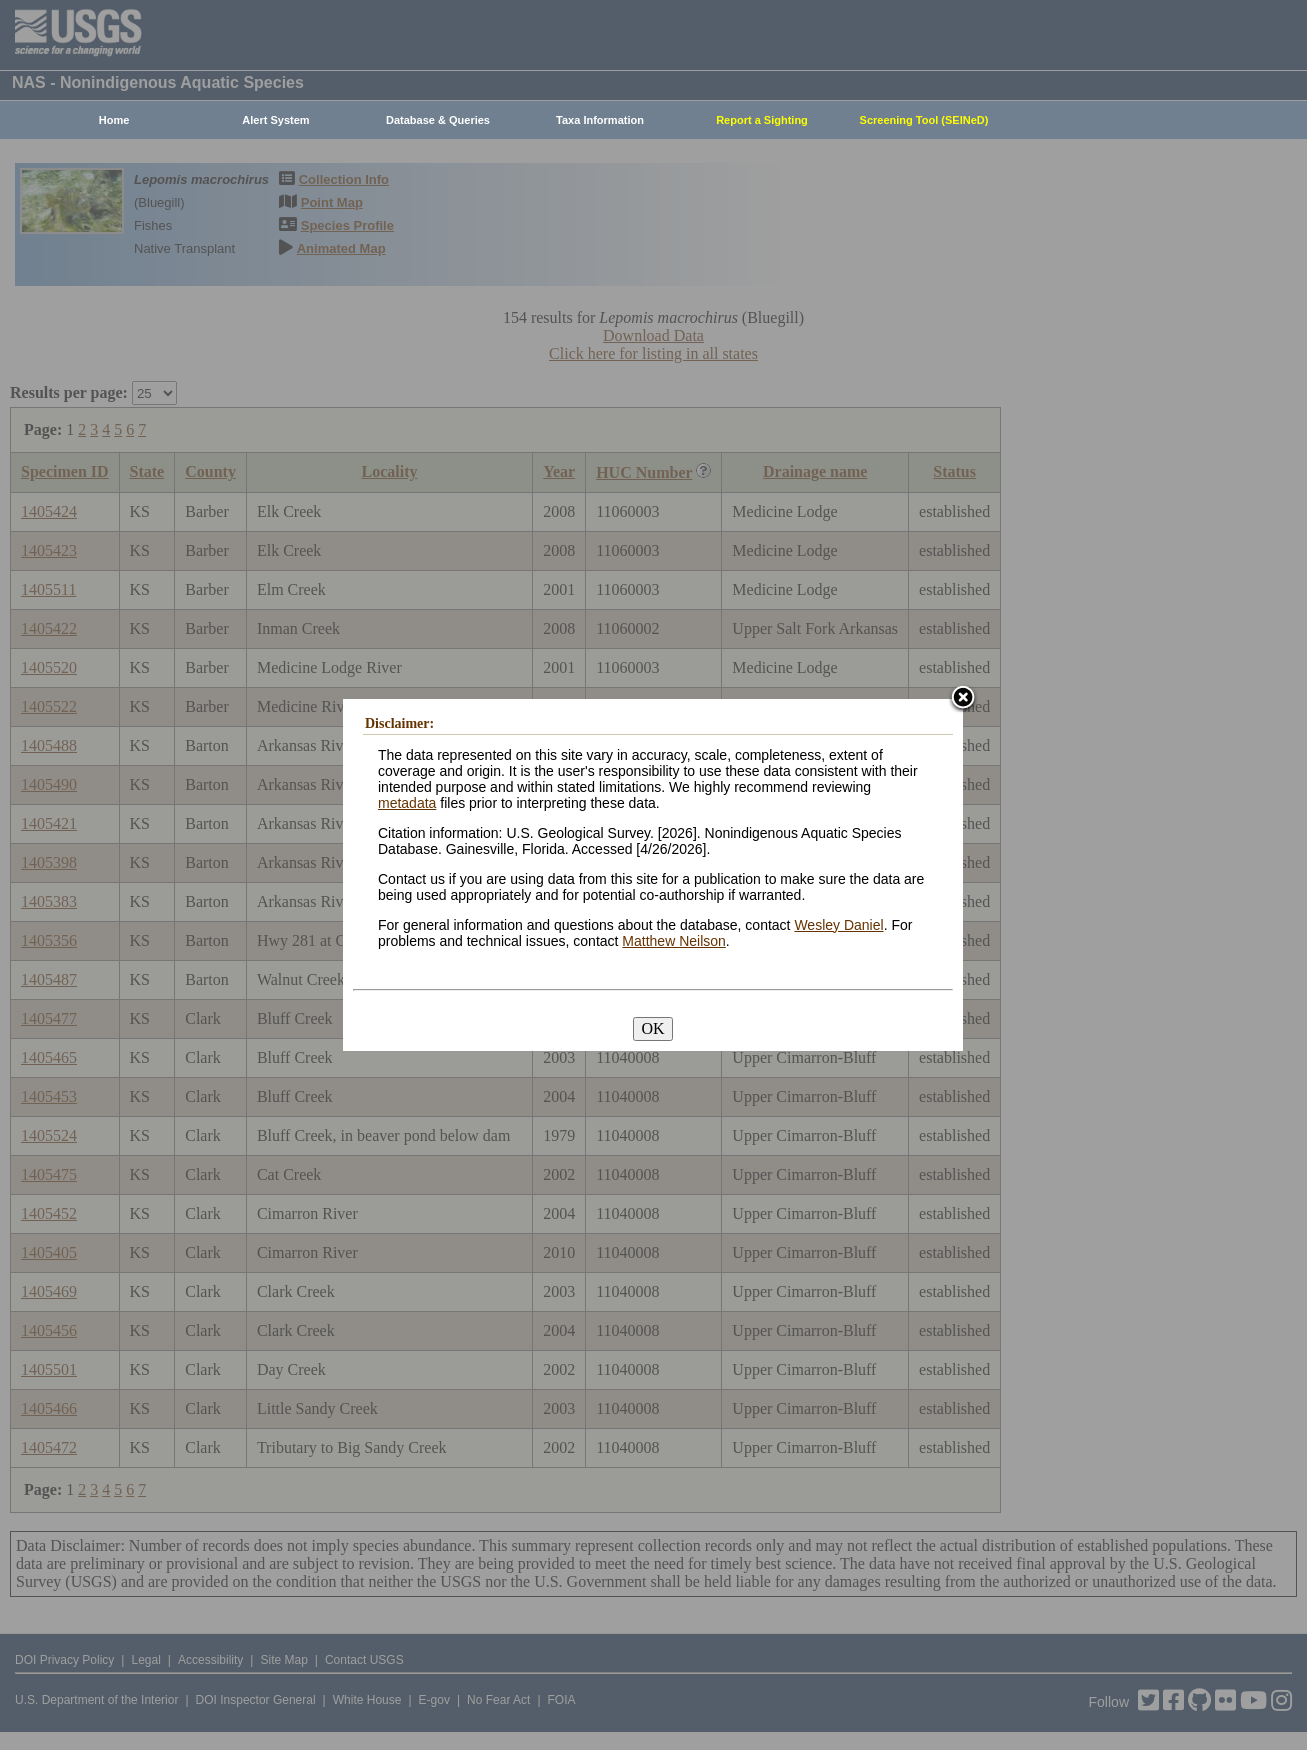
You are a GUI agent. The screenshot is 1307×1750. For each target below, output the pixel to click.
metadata (407, 803)
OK (652, 1028)
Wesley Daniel (838, 925)
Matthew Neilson (674, 941)
